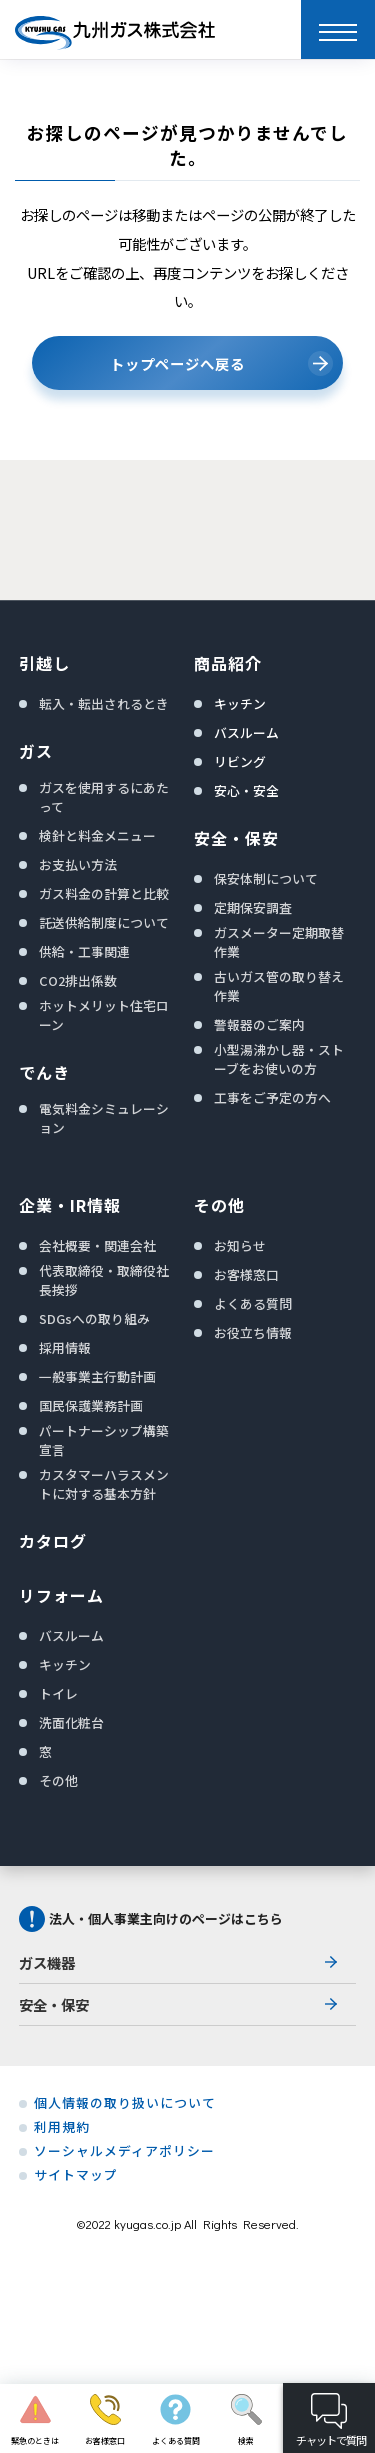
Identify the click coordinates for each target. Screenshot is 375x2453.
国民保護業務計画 (91, 1405)
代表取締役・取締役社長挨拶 (104, 1280)
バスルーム (246, 732)
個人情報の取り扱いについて (125, 2103)
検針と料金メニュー (97, 835)
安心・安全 (246, 790)
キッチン (240, 703)
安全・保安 (236, 838)
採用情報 (65, 1347)
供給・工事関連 (84, 951)
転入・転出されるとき (104, 703)
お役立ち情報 (253, 1332)
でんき (44, 1072)
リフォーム (61, 1595)
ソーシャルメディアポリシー (124, 2151)
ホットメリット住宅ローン (104, 1015)
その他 (58, 1780)
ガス (36, 751)
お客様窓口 (246, 1274)
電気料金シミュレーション (104, 1118)
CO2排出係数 (78, 980)
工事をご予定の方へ (272, 1097)
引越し (44, 663)
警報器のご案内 (259, 1024)
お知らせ (240, 1245)
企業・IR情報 (70, 1205)
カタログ (53, 1541)
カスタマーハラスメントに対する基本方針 (104, 1484)
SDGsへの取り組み (94, 1318)
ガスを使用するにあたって (104, 797)
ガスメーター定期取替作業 (279, 942)
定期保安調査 (253, 907)
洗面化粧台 (71, 1722)
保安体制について (266, 878)
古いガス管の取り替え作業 (279, 986)
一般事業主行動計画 (97, 1376)
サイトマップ (76, 2175)
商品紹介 (228, 663)
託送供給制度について (104, 922)
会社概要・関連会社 (97, 1245)
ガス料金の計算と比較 (104, 893)
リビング (240, 761)
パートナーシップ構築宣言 (104, 1440)
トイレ (58, 1693)
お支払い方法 (78, 864)
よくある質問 (253, 1303)
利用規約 (62, 2127)
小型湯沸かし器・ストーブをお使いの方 (279, 1059)
